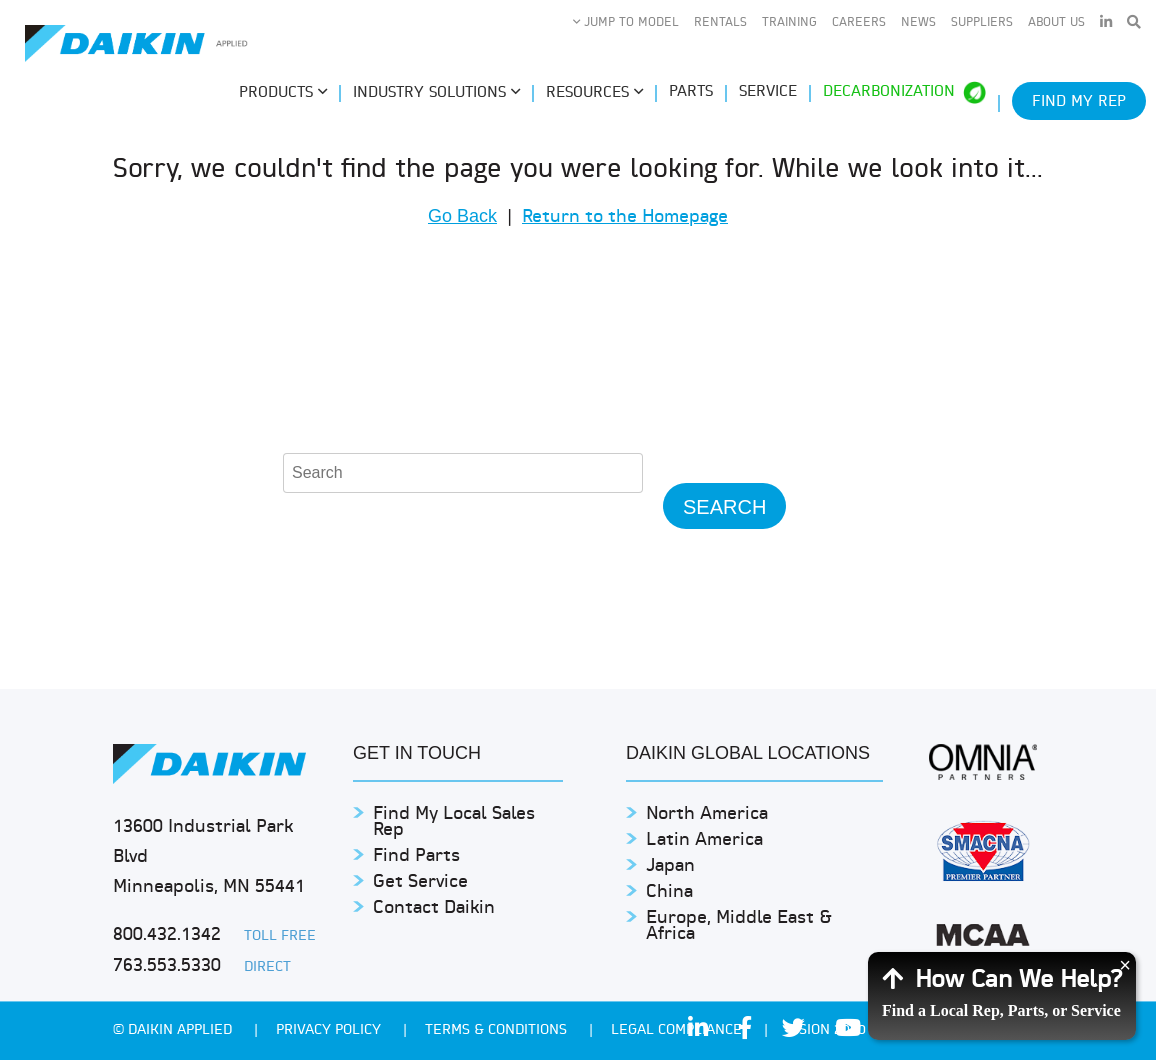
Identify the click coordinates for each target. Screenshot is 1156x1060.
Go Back (462, 216)
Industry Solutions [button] (436, 93)
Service (768, 92)
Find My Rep (1079, 102)
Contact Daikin (434, 908)
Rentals (720, 23)
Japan (670, 866)
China (669, 892)
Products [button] (283, 93)
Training (789, 23)
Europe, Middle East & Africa (739, 926)
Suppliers (982, 23)
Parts (691, 92)
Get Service (420, 882)
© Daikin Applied (174, 1030)
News (918, 23)
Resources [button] (594, 93)
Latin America (704, 840)
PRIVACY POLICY (330, 1030)
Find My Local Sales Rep (454, 822)
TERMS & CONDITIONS (498, 1030)
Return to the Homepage (625, 217)
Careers (859, 23)
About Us (1056, 23)
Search (724, 507)
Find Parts (416, 856)
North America (707, 814)
